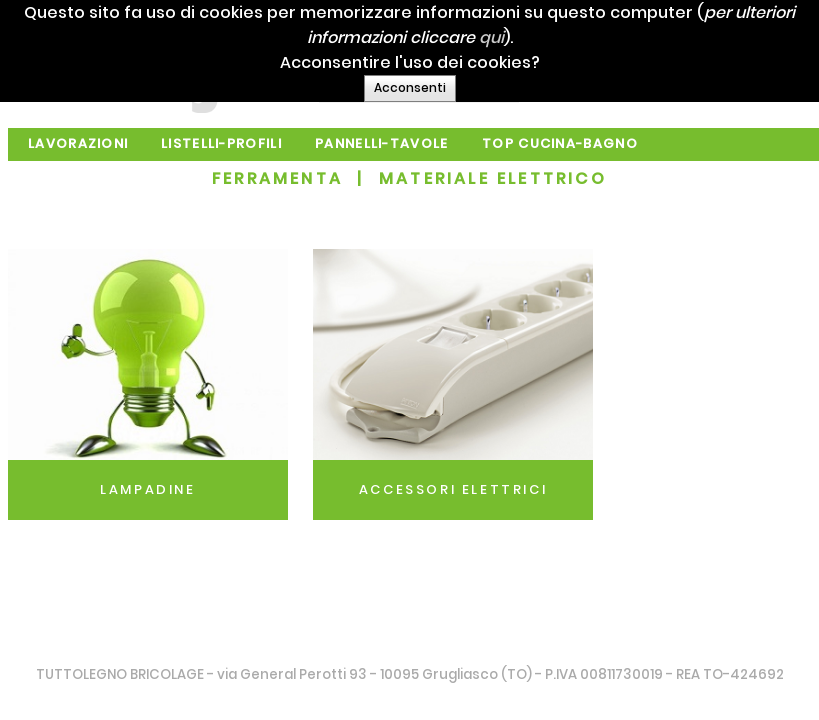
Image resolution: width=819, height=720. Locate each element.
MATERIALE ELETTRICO (493, 178)
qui (568, 37)
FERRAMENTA (277, 178)
